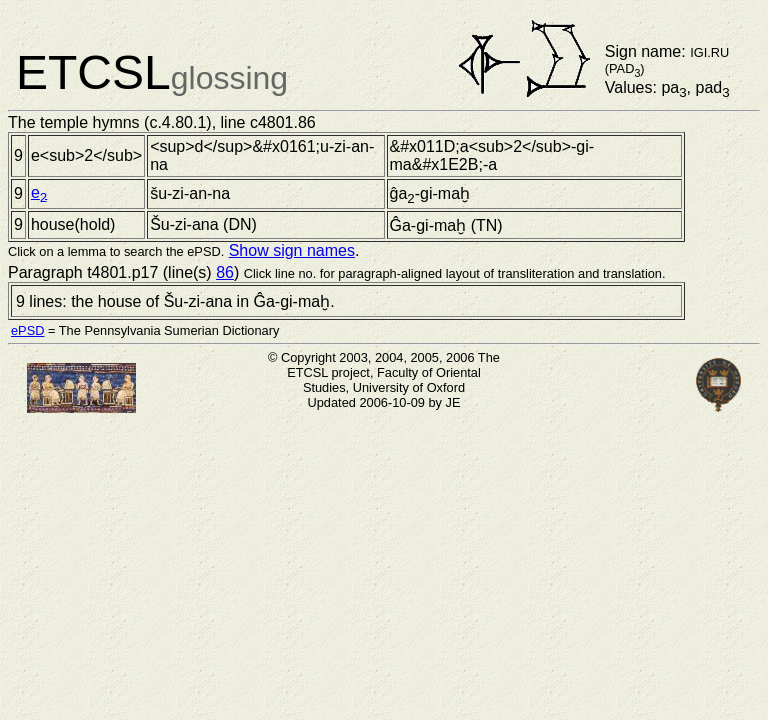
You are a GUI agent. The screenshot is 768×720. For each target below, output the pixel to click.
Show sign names (292, 250)
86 (225, 272)
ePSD (27, 330)
